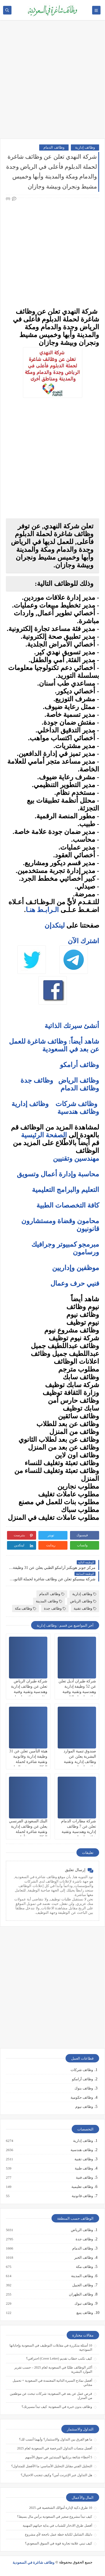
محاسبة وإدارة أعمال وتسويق (58, 1174)
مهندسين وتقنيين (76, 1158)
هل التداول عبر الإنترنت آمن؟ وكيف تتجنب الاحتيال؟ (56, 2475)
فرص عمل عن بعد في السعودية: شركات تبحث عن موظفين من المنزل (51, 2396)
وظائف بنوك (83, 2088)
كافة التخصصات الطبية (67, 1205)
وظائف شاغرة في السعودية (34, 2562)
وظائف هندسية (78, 1111)
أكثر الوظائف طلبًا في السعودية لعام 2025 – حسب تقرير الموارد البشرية (53, 2369)
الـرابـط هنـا (42, 909)
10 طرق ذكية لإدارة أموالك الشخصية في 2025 (60, 2508)
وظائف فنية (84, 2177)
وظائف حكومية (82, 2097)
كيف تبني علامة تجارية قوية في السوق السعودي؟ (58, 2543)
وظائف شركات (76, 1103)
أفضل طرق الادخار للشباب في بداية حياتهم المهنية (57, 2525)
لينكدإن (55, 925)
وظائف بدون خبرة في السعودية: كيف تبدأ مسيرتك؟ (57, 2407)
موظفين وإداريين (75, 1267)
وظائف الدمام (53, 147)
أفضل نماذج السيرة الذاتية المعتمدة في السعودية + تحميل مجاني (52, 2383)
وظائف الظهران (80, 2294)
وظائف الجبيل (82, 2285)
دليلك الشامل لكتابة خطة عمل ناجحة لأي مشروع (58, 2534)
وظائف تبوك (83, 2303)
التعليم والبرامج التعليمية (65, 1189)
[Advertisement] (52, 82)
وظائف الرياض (78, 1080)
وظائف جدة (36, 1080)
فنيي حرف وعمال (74, 1283)
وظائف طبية (83, 2168)
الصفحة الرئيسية (44, 1135)
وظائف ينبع (84, 2313)
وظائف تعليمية (82, 2187)
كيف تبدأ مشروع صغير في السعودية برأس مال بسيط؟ (54, 2517)
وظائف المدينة (49, 1601)
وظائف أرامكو (82, 2079)
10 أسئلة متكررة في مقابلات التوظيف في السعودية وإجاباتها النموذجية (51, 2347)
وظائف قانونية (82, 2196)
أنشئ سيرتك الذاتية (72, 1025)
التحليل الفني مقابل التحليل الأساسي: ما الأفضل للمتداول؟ (51, 2466)
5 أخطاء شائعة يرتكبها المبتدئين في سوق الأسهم (58, 2457)
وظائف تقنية (85, 1608)
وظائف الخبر (83, 2257)
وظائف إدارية (85, 147)
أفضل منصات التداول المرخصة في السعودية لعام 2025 (54, 2448)
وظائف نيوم (84, 2107)
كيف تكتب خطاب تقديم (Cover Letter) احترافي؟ (59, 2358)
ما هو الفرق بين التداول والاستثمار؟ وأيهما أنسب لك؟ (55, 2439)
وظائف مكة (25, 1608)
